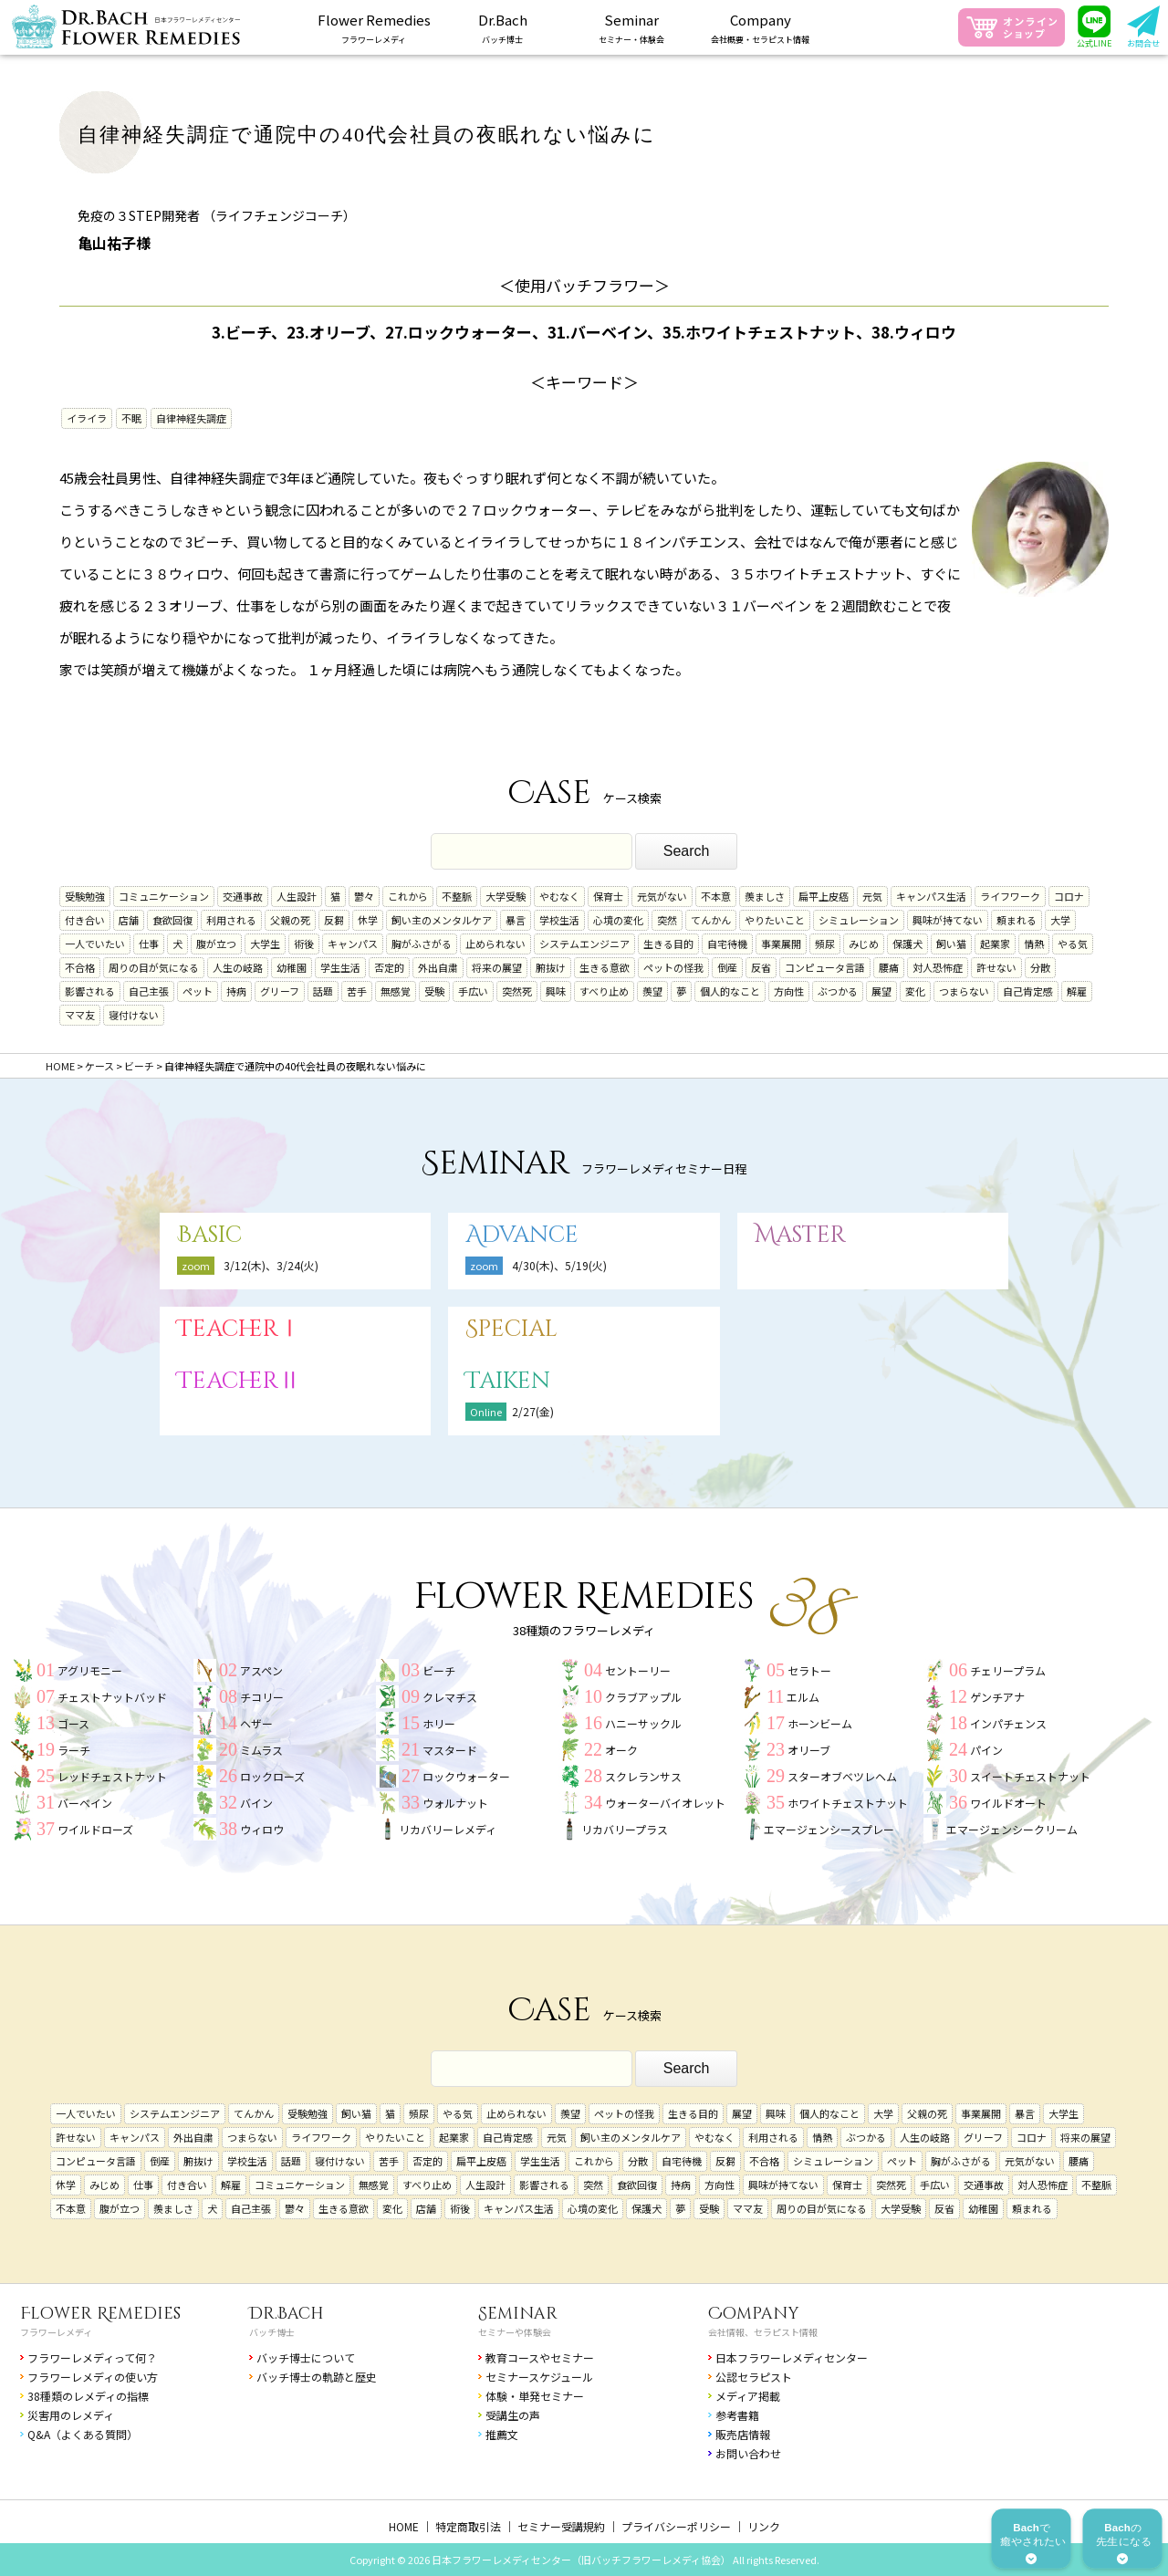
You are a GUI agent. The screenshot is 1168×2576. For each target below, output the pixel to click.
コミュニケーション (164, 896)
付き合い (85, 920)
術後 (304, 943)
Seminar (518, 2313)
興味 (556, 991)
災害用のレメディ (70, 2415)
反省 (761, 967)
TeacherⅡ (239, 1381)
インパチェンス (1008, 1723)
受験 (434, 991)
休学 (368, 920)
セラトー (809, 1670)
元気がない (662, 896)
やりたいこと (775, 920)
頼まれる (1016, 920)
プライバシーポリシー (676, 2526)
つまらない (964, 991)
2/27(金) (533, 1411)
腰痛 (889, 967)
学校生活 (559, 920)
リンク (763, 2526)
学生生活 (340, 967)
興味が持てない (947, 920)
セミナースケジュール (539, 2376)
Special (511, 1329)
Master (800, 1235)
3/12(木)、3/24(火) (271, 1265)
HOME (404, 2526)
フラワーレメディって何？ (92, 2357)
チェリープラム (1008, 1670)
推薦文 (501, 2434)
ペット (197, 991)
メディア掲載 (747, 2396)
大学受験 (505, 896)
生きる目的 (668, 943)
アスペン (261, 1670)
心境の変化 (618, 920)
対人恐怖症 (937, 967)
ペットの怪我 (673, 967)
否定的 (389, 967)
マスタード (449, 1749)
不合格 (80, 967)
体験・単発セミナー (534, 2396)
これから (408, 896)
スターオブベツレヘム (842, 1776)
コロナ (1069, 896)
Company (753, 2313)
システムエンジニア (584, 943)
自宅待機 (727, 943)
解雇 (1077, 991)
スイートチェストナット (1030, 1776)
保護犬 (907, 943)
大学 (1060, 920)
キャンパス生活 (931, 896)
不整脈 (457, 896)
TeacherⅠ (239, 1329)
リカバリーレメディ (447, 1829)
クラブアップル (643, 1697)
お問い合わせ (748, 2453)
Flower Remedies (100, 2313)
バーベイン (84, 1802)
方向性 (789, 991)
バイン (256, 1802)
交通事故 (243, 896)
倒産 (727, 967)
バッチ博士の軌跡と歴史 (316, 2376)
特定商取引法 (468, 2526)
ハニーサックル (643, 1723)
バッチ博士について (305, 2357)
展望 (881, 991)
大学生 (265, 943)
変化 (915, 991)
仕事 (149, 943)
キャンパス (353, 943)
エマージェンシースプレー (829, 1829)
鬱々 (364, 896)
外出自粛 (438, 967)
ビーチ (438, 1670)
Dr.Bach (286, 2313)
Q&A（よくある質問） (82, 2434)
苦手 (357, 991)
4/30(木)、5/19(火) (559, 1265)
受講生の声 (512, 2415)
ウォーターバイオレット (665, 1802)
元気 (872, 896)
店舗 (129, 920)
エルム (803, 1697)
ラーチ (73, 1749)
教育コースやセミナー (539, 2357)
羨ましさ (765, 896)
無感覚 (396, 991)
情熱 (1034, 943)
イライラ (87, 418)
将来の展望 (497, 967)
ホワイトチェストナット (847, 1802)
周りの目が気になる (154, 967)
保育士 (608, 896)
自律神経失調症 (191, 418)
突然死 (517, 991)
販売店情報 (742, 2434)
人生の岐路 (238, 967)
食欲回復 (172, 920)
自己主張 (149, 991)
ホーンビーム (819, 1723)
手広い (473, 991)
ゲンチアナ (997, 1697)
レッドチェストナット (112, 1776)
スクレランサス (643, 1776)
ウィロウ (262, 1829)
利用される (231, 920)
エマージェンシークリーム (1012, 1829)
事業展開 (781, 943)
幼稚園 (291, 967)
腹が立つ (216, 943)
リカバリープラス (624, 1829)
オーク (621, 1749)
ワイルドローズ (95, 1829)
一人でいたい (95, 943)
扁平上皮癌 (823, 896)
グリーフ (279, 991)
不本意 (716, 896)
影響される (90, 991)
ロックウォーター (466, 1776)
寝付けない (134, 1014)
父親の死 (290, 920)
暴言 (516, 920)
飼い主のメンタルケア (441, 920)
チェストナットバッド (112, 1697)
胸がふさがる (421, 943)
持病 (236, 991)
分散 (1040, 967)
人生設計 (296, 896)
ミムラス (261, 1749)
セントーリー (638, 1670)
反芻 (334, 920)
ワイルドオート (1008, 1802)
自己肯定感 (1028, 991)
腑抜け (551, 967)
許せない (996, 967)
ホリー (438, 1723)
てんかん (711, 920)
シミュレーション (859, 920)
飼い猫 (951, 943)
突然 (667, 920)
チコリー (262, 1697)
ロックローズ (272, 1776)
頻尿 (825, 943)
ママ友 (80, 1014)
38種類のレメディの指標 (88, 2396)
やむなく (559, 896)
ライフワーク (1010, 896)
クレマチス (449, 1697)
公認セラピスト (753, 2376)
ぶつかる (838, 991)
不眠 (131, 418)
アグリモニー (89, 1670)
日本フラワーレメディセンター (791, 2357)
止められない (495, 943)
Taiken (507, 1381)
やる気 (1073, 943)
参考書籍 (737, 2415)
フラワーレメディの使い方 (92, 2376)
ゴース (73, 1723)
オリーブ (808, 1749)
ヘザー (256, 1723)
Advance (522, 1235)
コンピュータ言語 (825, 967)
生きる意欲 (604, 967)
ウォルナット (455, 1802)
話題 (323, 991)
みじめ (864, 943)
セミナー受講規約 (561, 2526)
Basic (209, 1235)
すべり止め (604, 991)
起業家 (995, 943)
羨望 (652, 991)
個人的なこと (730, 991)
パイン (986, 1749)
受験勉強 (85, 896)
